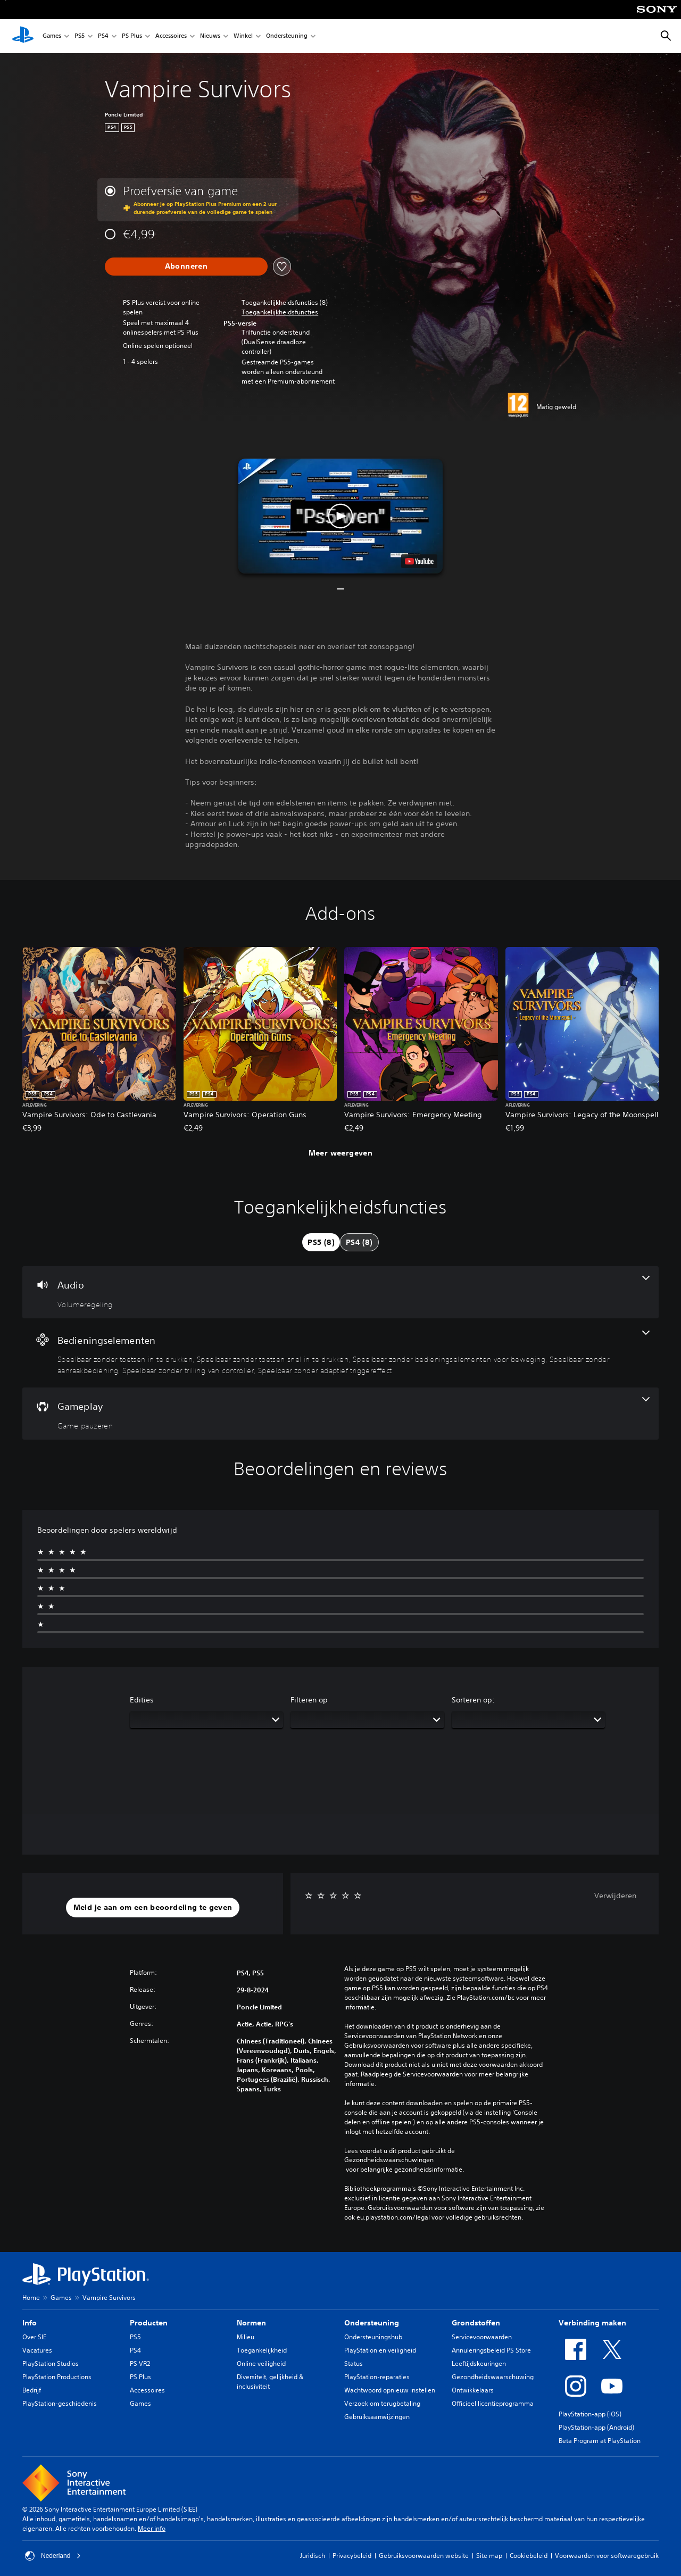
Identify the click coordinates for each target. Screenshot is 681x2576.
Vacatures (37, 2350)
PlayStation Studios (50, 2363)
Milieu (245, 2336)
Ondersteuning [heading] (371, 2323)
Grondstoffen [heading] (476, 2323)
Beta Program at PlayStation (600, 2440)
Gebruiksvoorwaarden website (424, 2555)
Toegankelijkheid (262, 2350)
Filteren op (309, 1700)
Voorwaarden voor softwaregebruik (607, 2555)
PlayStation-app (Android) (596, 2427)
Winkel (243, 36)
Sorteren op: (473, 1700)
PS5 (79, 36)
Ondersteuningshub (373, 2336)
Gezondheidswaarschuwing (493, 2376)
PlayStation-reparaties (377, 2376)
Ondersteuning (287, 36)
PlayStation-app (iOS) (590, 2414)
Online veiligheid (261, 2363)
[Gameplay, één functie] (340, 1413)
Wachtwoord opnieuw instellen (389, 2390)
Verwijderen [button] (615, 1895)
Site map (489, 2555)
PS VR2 (140, 2363)
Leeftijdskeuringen (479, 2363)
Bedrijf (31, 2390)
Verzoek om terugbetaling (382, 2403)
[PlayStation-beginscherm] (23, 36)
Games (52, 36)
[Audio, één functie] (340, 1292)
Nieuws (210, 36)
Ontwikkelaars (473, 2390)
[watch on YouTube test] (419, 561)
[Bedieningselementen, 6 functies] (340, 1353)
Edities (142, 1700)
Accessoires (171, 36)
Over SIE (34, 2336)
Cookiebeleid (528, 2555)
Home (31, 2297)
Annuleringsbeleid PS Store (491, 2350)
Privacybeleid (352, 2555)
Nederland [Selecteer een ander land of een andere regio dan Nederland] (53, 2555)
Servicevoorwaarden (482, 2336)
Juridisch (312, 2555)
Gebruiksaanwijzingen (377, 2416)
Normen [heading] (251, 2323)
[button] (280, 312)
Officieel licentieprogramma (493, 2403)
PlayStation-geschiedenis (59, 2403)
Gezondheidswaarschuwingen (389, 2160)
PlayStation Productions (57, 2376)
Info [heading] (29, 2323)
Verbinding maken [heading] (592, 2323)
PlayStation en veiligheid (380, 2350)
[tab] (321, 1242)
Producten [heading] (149, 2323)
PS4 (103, 36)
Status (353, 2363)
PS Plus (132, 36)
